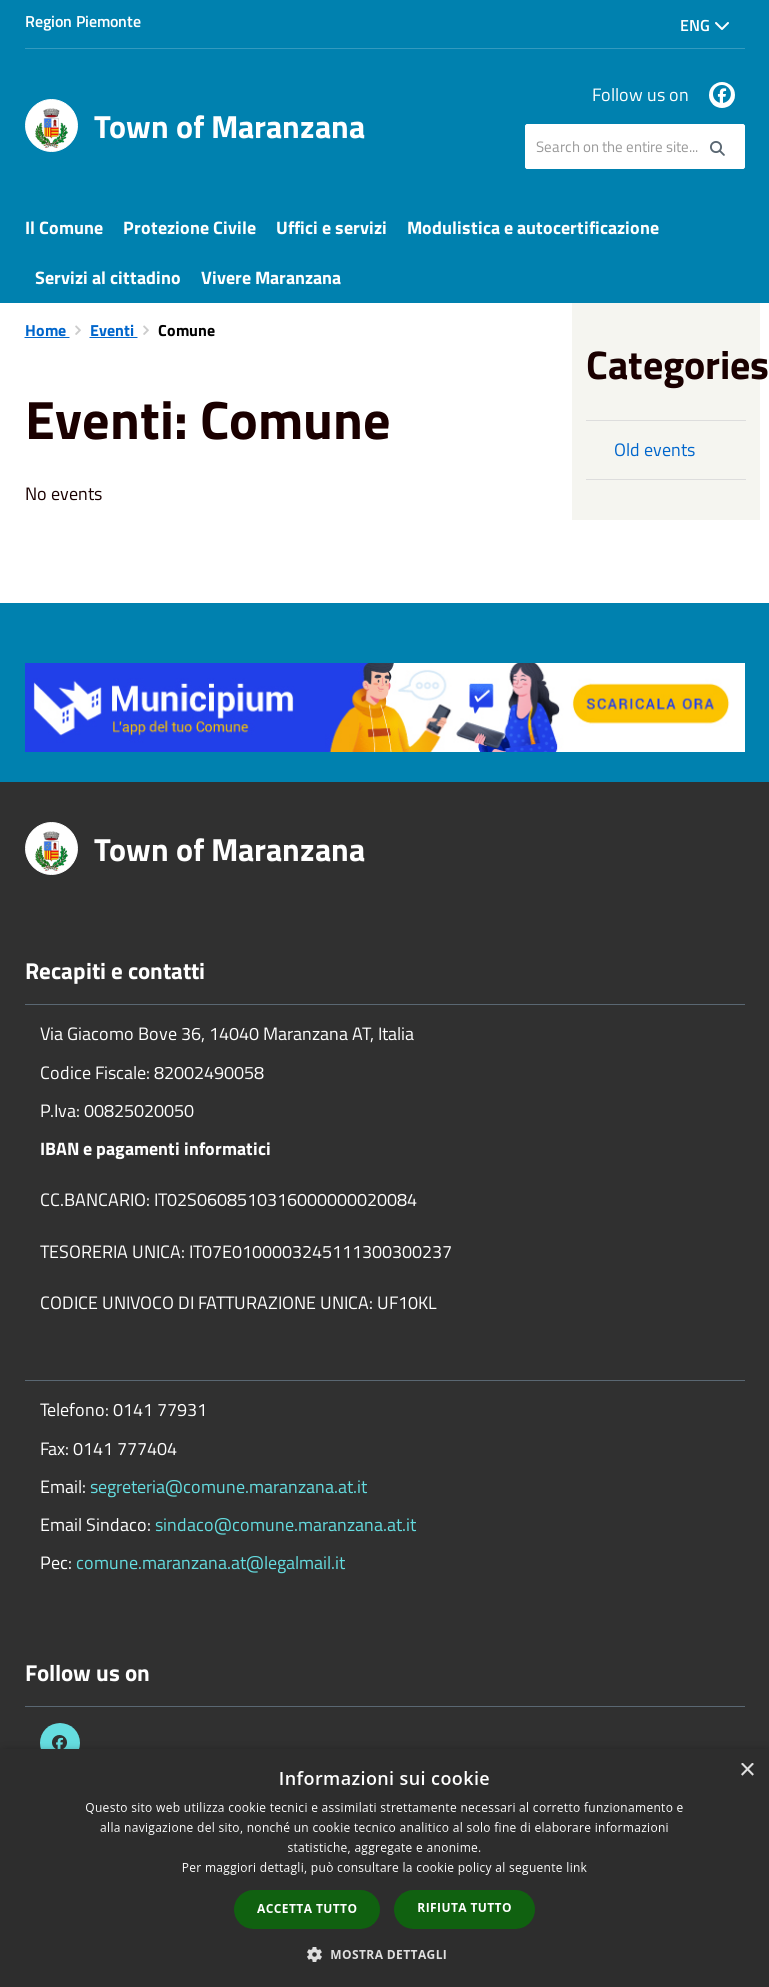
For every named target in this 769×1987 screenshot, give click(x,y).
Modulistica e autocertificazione (533, 227)
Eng (705, 25)
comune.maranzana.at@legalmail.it (210, 1562)
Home (47, 330)
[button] (385, 1953)
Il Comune (64, 227)
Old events (654, 449)
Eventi (114, 330)
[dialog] (384, 1868)
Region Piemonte (83, 21)
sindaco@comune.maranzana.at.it (285, 1524)
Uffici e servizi (331, 227)
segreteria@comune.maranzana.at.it (228, 1486)
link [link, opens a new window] (576, 1867)
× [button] (746, 1770)
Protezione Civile (189, 227)
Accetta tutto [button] (307, 1908)
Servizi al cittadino (108, 277)
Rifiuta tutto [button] (464, 1907)
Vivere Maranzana (271, 277)
